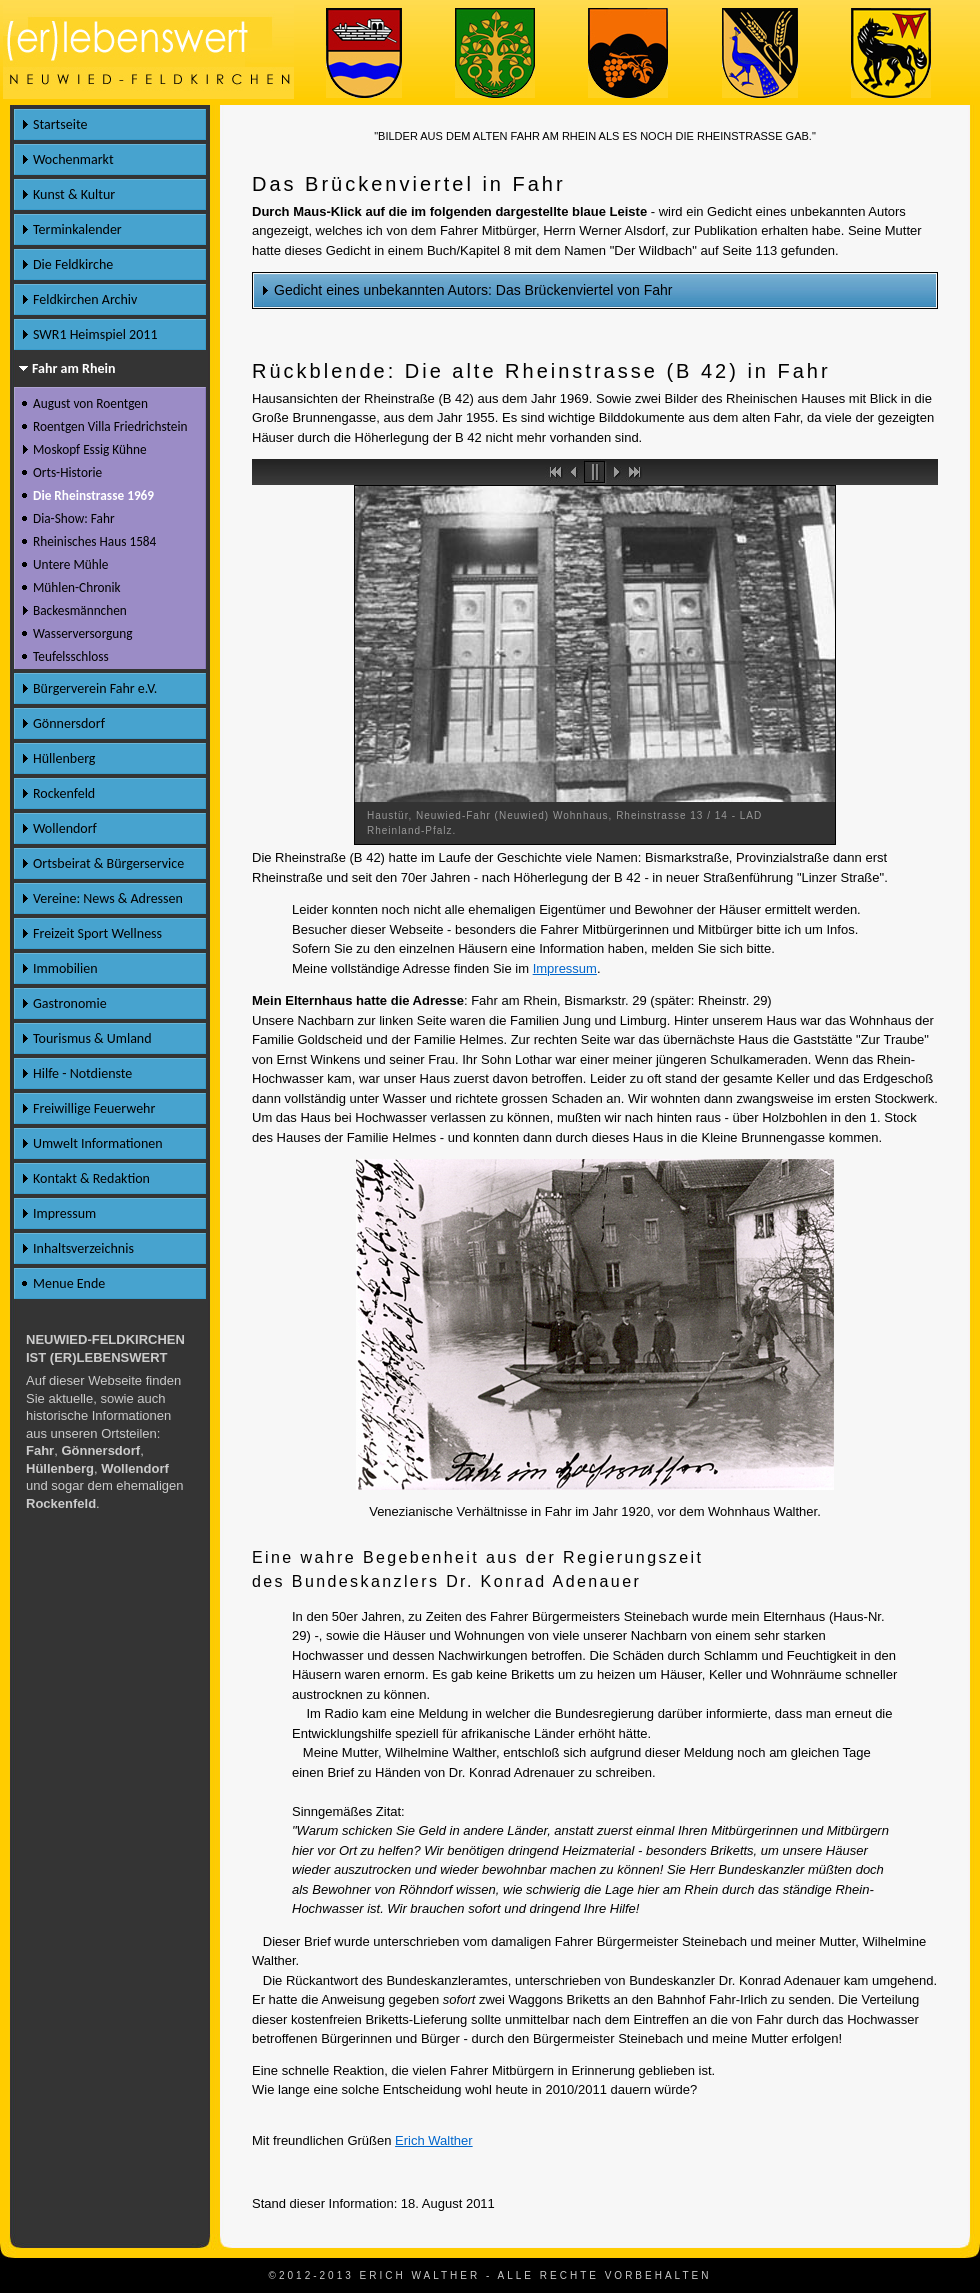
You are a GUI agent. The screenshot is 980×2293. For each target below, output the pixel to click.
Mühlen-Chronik (77, 587)
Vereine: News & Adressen (108, 898)
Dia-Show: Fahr (74, 518)
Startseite (60, 124)
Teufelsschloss (71, 656)
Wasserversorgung (83, 633)
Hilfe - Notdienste (82, 1073)
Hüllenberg (64, 758)
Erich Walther (434, 2140)
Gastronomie (70, 1003)
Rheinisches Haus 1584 (94, 541)
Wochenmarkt (73, 159)
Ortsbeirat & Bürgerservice (108, 863)
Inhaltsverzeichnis (83, 1248)
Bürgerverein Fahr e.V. (95, 688)
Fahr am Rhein (73, 368)
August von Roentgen (90, 403)
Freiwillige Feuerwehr (94, 1108)
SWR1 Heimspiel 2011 (95, 334)
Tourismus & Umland (92, 1038)
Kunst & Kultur (74, 194)
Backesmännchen (80, 610)
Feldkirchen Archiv (85, 299)
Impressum (565, 968)
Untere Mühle (70, 564)
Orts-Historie (67, 472)
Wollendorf (65, 828)
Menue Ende (69, 1283)
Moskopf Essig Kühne (90, 449)
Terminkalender (77, 229)
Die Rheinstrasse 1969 (93, 495)
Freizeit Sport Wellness (97, 933)
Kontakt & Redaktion (91, 1178)
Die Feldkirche (73, 264)
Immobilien (65, 968)
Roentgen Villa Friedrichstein (110, 426)
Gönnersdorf (69, 723)
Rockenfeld (64, 793)
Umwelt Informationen (98, 1143)
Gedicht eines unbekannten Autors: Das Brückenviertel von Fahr (473, 290)
